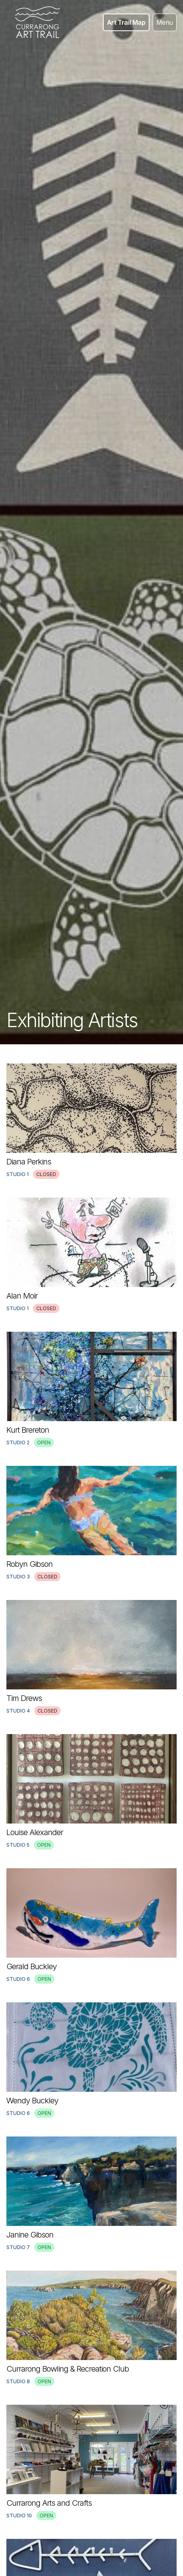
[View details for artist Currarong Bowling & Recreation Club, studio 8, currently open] (91, 2328)
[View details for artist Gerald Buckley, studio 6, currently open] (91, 1925)
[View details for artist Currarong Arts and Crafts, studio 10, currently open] (91, 2462)
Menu (164, 22)
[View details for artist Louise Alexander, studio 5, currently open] (91, 1791)
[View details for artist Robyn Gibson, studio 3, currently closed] (91, 1523)
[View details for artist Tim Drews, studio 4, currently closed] (91, 1657)
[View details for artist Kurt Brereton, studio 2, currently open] (91, 1389)
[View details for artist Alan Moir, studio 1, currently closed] (91, 1255)
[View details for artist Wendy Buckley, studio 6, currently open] (91, 2059)
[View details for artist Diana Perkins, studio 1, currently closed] (91, 1120)
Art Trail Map (126, 22)
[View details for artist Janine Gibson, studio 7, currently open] (91, 2193)
